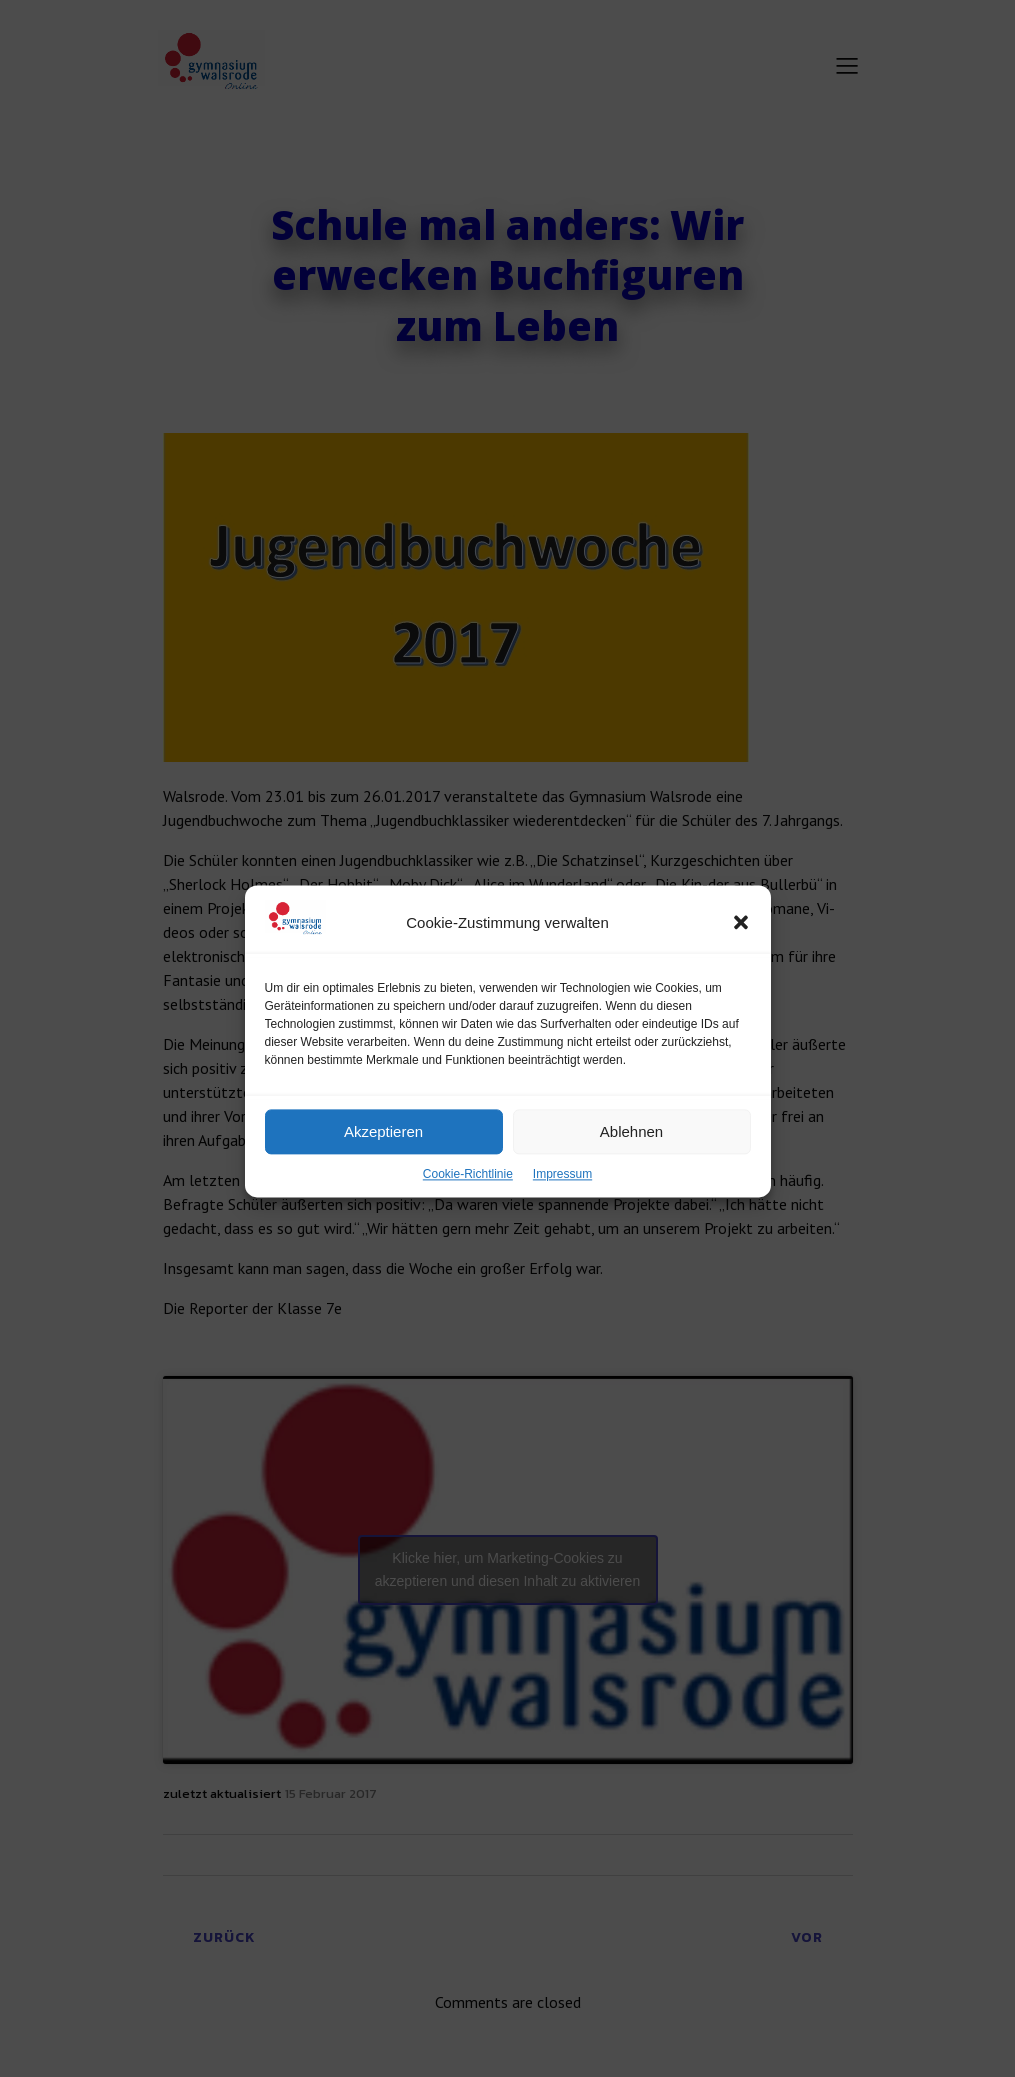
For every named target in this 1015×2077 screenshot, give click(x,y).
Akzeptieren (383, 1175)
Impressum (562, 1219)
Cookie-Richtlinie (468, 1219)
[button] (741, 967)
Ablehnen (631, 1175)
